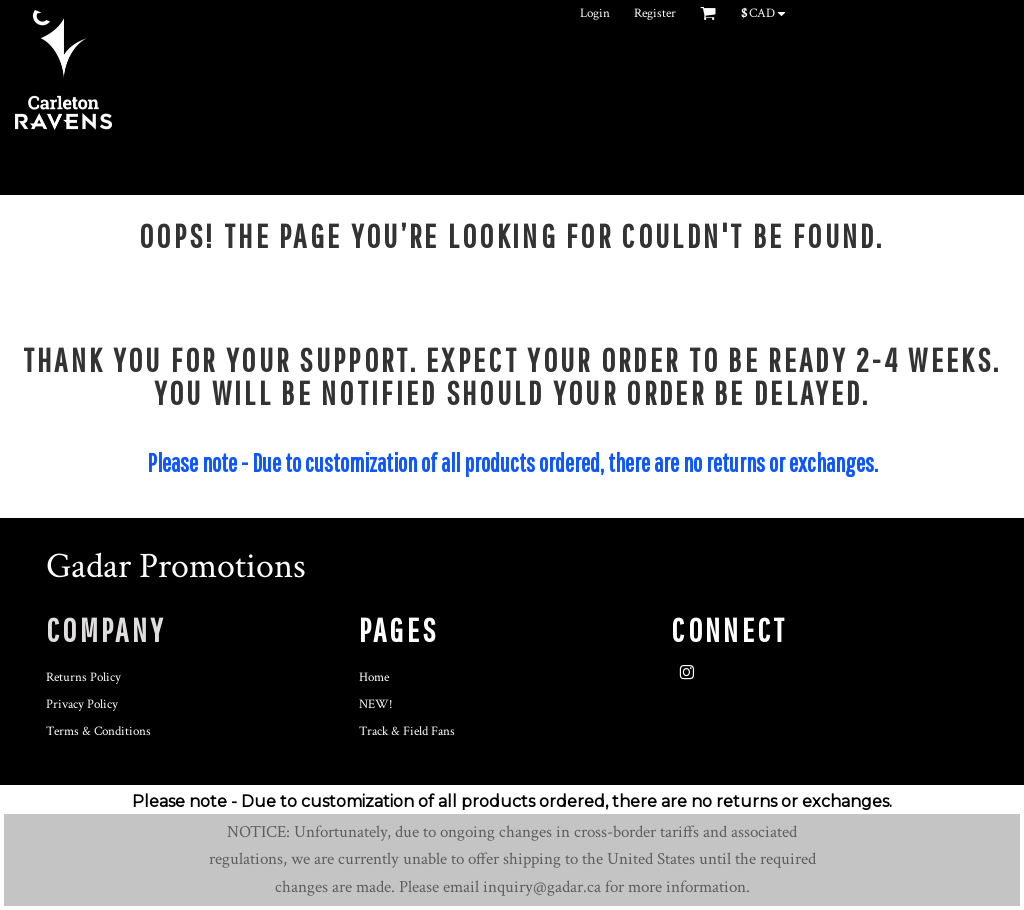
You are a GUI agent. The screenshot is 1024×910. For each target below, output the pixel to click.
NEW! (376, 704)
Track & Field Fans (407, 731)
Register (655, 13)
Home (374, 677)
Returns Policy (83, 677)
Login (595, 13)
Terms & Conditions (98, 731)
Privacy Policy (82, 704)
